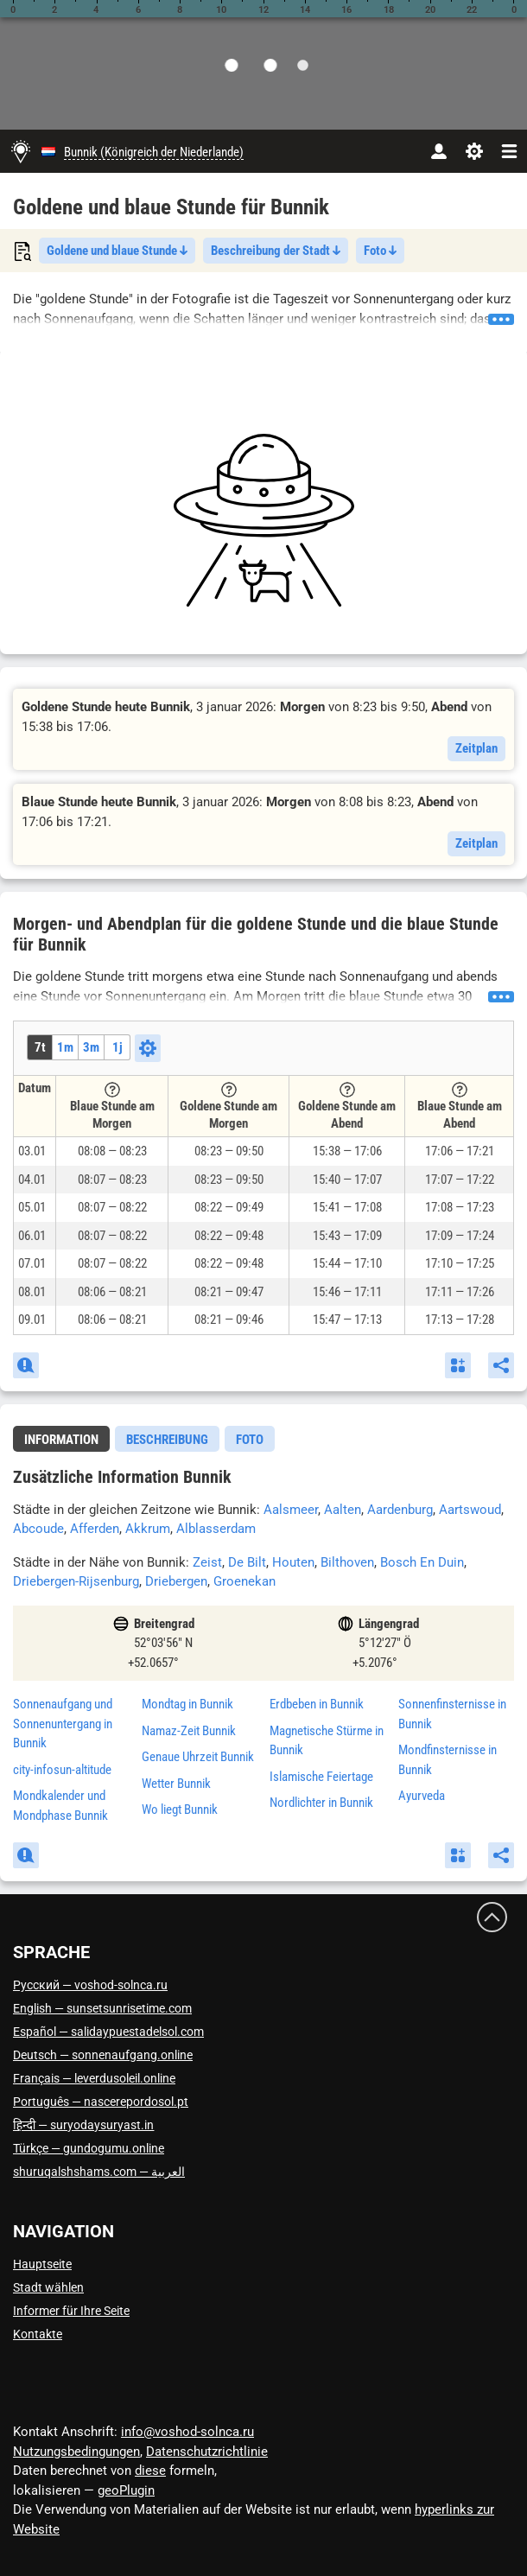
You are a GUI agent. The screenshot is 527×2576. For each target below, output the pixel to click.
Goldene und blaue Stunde (117, 250)
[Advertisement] (263, 520)
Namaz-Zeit (189, 1731)
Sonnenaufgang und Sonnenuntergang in (62, 1723)
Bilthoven (347, 1562)
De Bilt (247, 1562)
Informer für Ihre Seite (71, 2311)
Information (61, 1439)
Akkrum (147, 1528)
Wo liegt (180, 1809)
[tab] (61, 1439)
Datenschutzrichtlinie (207, 2451)
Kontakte (37, 2334)
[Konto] (438, 151)
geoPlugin (126, 2490)
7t (40, 1047)
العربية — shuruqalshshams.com (99, 2171)
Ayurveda (421, 1795)
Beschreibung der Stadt (275, 250)
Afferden (94, 1528)
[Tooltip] (112, 1089)
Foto (380, 250)
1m (65, 1047)
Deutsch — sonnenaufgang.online (103, 2055)
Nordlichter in (321, 1802)
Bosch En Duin (422, 1562)
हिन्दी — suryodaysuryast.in (83, 2125)
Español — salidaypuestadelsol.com (108, 2032)
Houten (293, 1562)
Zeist (207, 1562)
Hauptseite (42, 2264)
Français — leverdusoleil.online (94, 2078)
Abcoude (38, 1528)
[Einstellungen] (474, 151)
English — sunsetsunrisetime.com (102, 2008)
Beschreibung (167, 1439)
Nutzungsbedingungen (76, 2451)
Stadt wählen (48, 2287)
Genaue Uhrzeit (198, 1757)
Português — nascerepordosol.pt (100, 2102)
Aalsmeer (291, 1509)
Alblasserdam (216, 1528)
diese (150, 2470)
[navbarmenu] (509, 151)
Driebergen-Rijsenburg (76, 1581)
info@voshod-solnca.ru (187, 2431)
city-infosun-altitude (62, 1770)
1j (117, 1047)
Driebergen (176, 1581)
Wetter (176, 1783)
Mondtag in (187, 1704)
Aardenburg (400, 1509)
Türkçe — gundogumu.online (88, 2148)
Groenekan (244, 1581)
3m (91, 1047)
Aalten (342, 1509)
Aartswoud (470, 1509)
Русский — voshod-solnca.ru (90, 1985)
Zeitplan (476, 748)
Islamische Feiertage (321, 1776)
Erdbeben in (317, 1704)
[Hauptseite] (20, 151)
